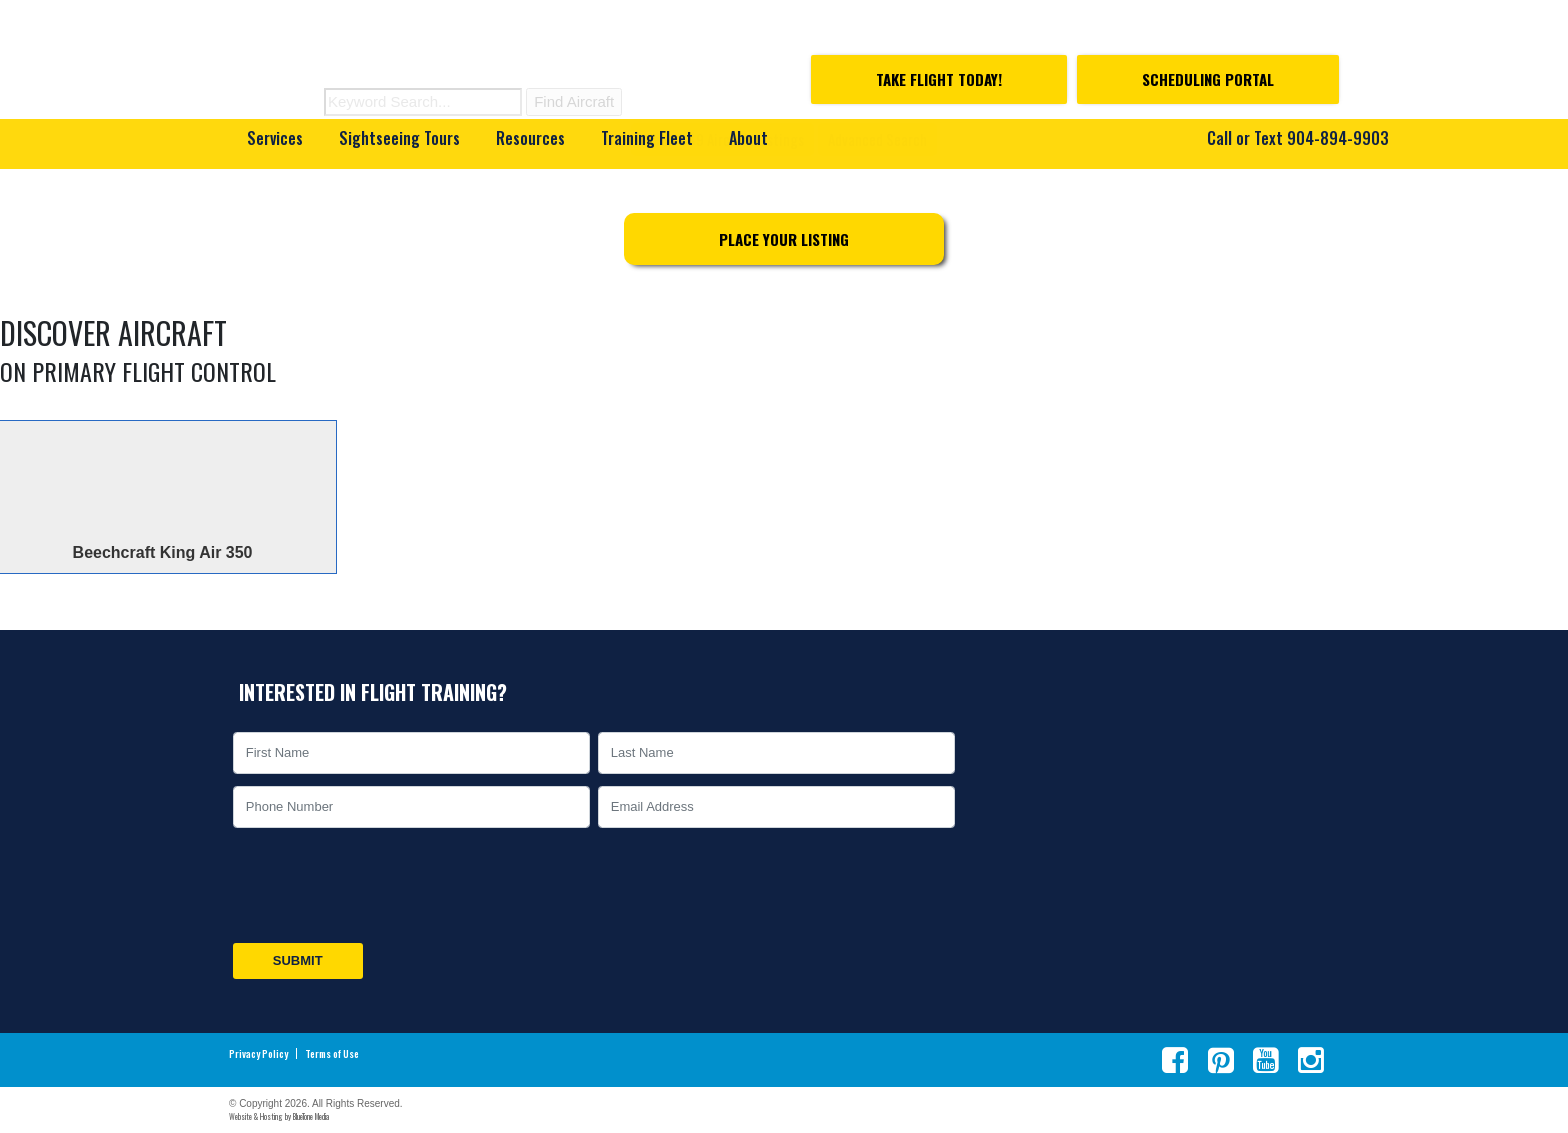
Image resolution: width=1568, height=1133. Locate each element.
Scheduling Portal (1208, 79)
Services (275, 138)
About (748, 138)
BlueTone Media (311, 1116)
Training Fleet (647, 138)
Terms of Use (332, 1054)
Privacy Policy (258, 1054)
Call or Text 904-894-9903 (1298, 138)
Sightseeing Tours (399, 138)
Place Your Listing (784, 239)
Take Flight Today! (939, 79)
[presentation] (381, 886)
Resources (530, 138)
